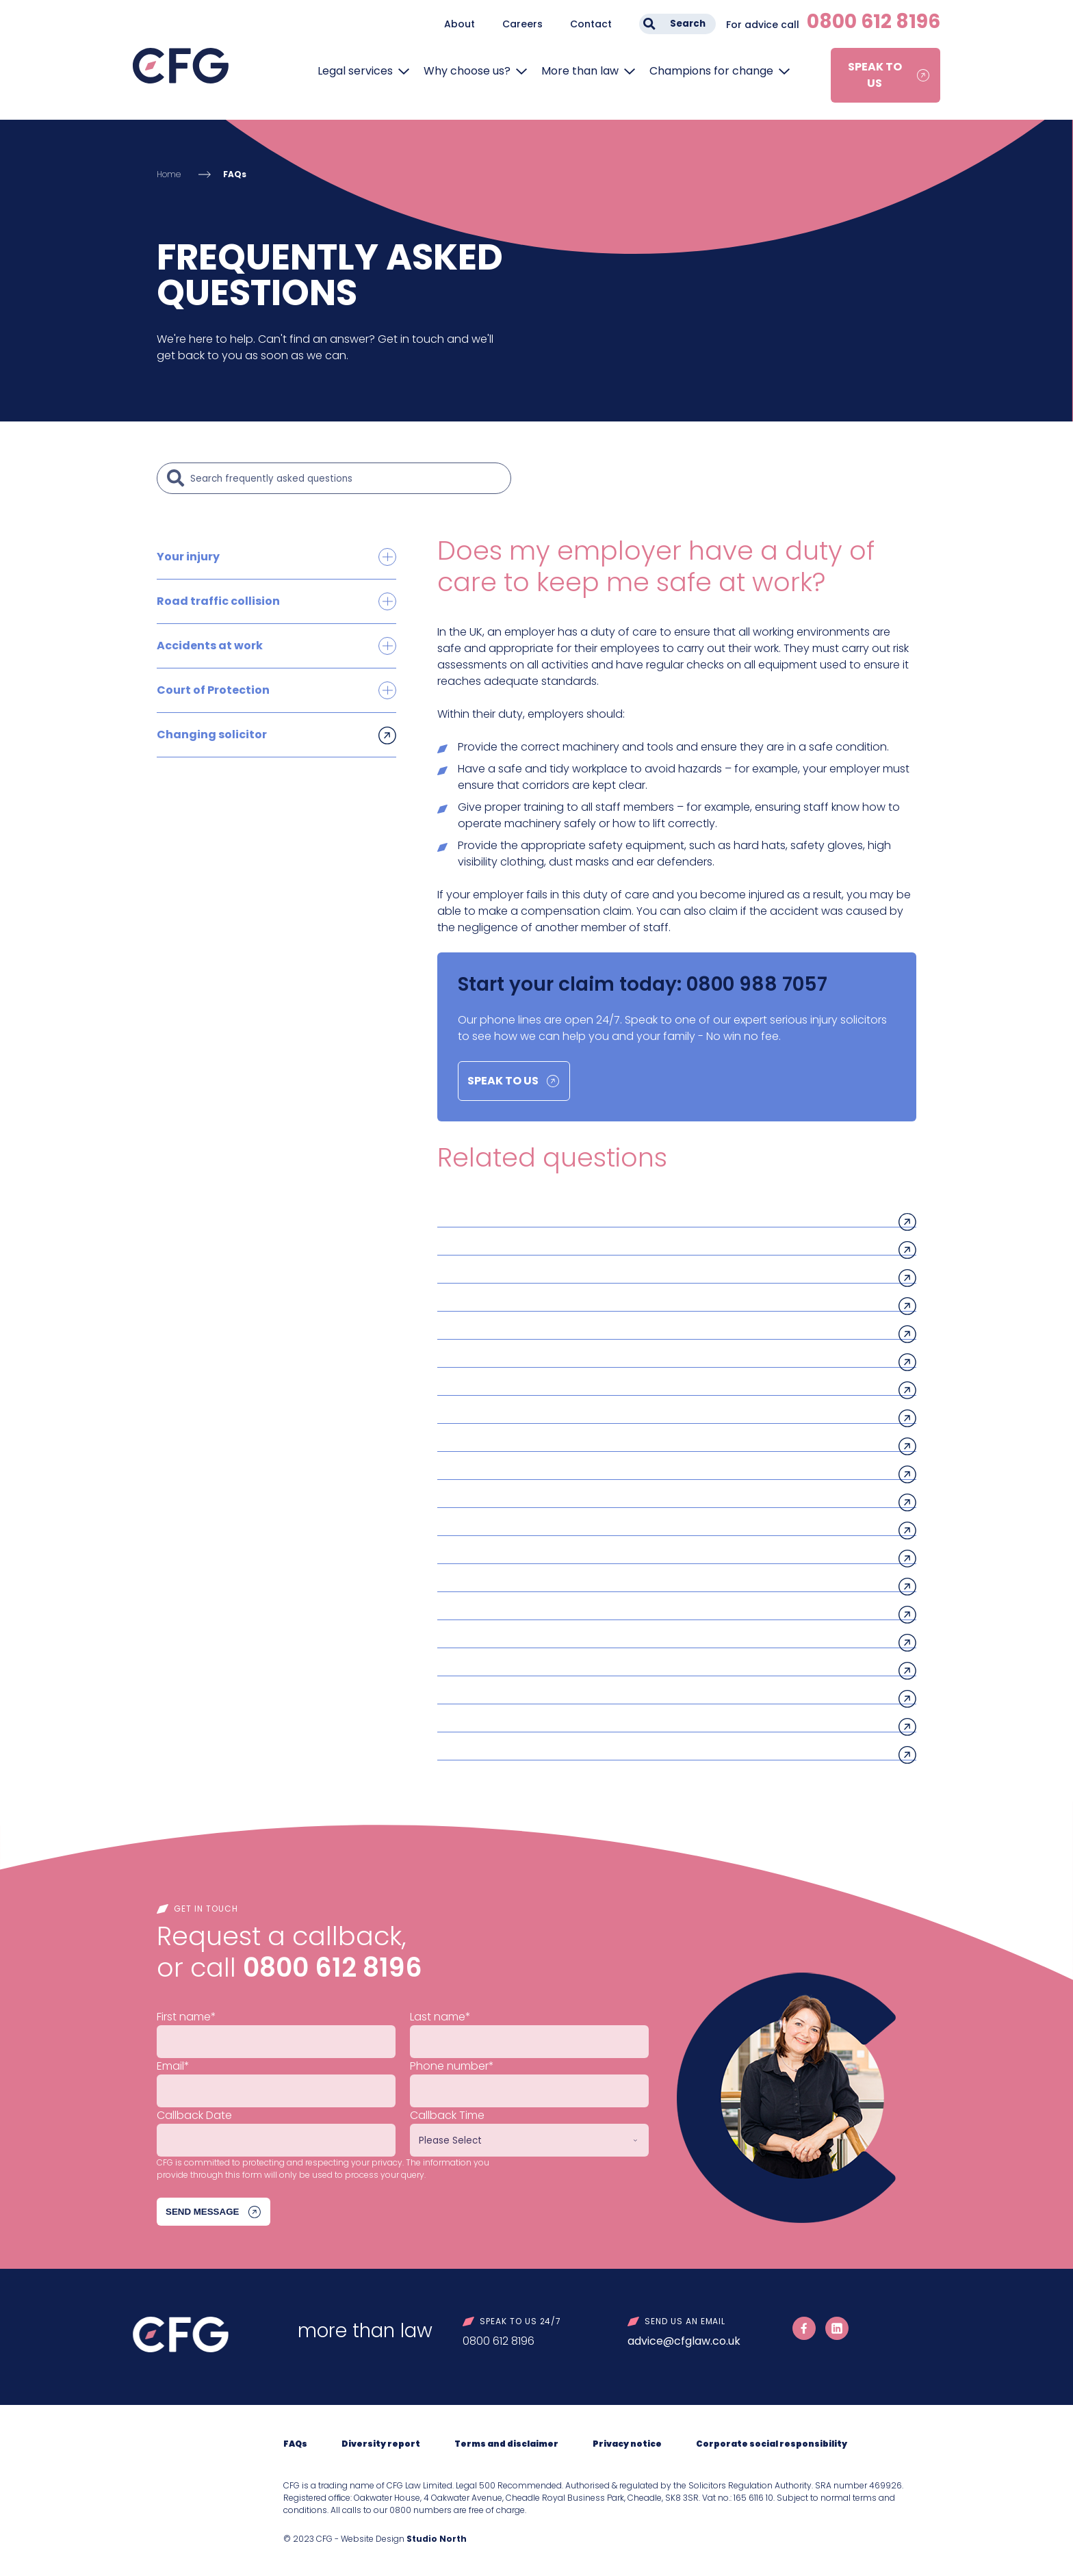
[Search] (347, 478)
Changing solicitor (212, 734)
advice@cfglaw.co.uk (684, 2341)
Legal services (355, 71)
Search (688, 23)
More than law (580, 71)
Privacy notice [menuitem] (627, 2443)
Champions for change (711, 71)
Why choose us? (467, 71)
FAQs (234, 174)
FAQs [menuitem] (295, 2443)
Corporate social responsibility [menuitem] (771, 2443)
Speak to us (875, 75)
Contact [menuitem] (591, 24)
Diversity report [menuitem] (380, 2443)
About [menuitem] (459, 24)
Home (169, 174)
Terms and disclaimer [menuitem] (506, 2443)
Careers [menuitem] (522, 24)
